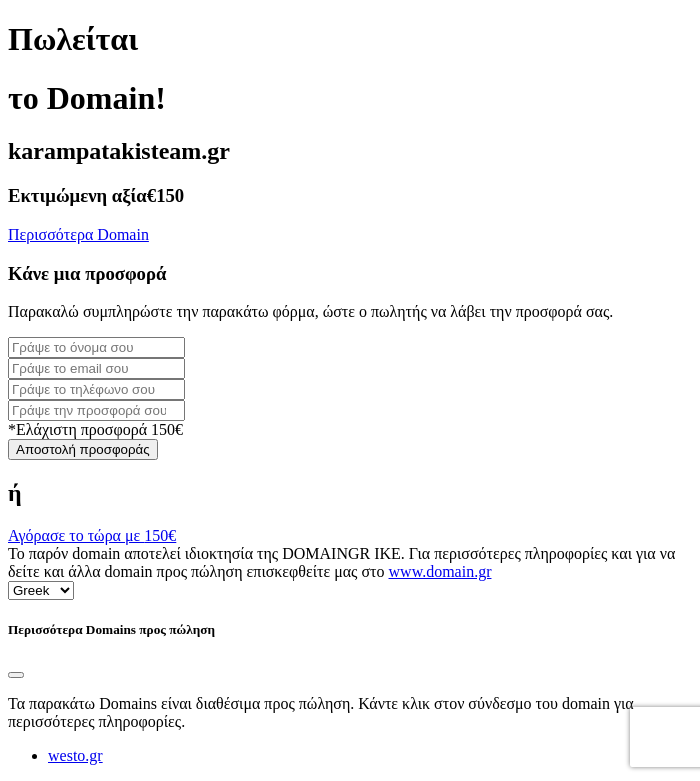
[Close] (16, 675)
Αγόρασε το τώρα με (92, 535)
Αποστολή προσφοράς (83, 449)
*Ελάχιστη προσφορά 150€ (95, 429)
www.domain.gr (440, 571)
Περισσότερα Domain (78, 234)
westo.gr (75, 755)
